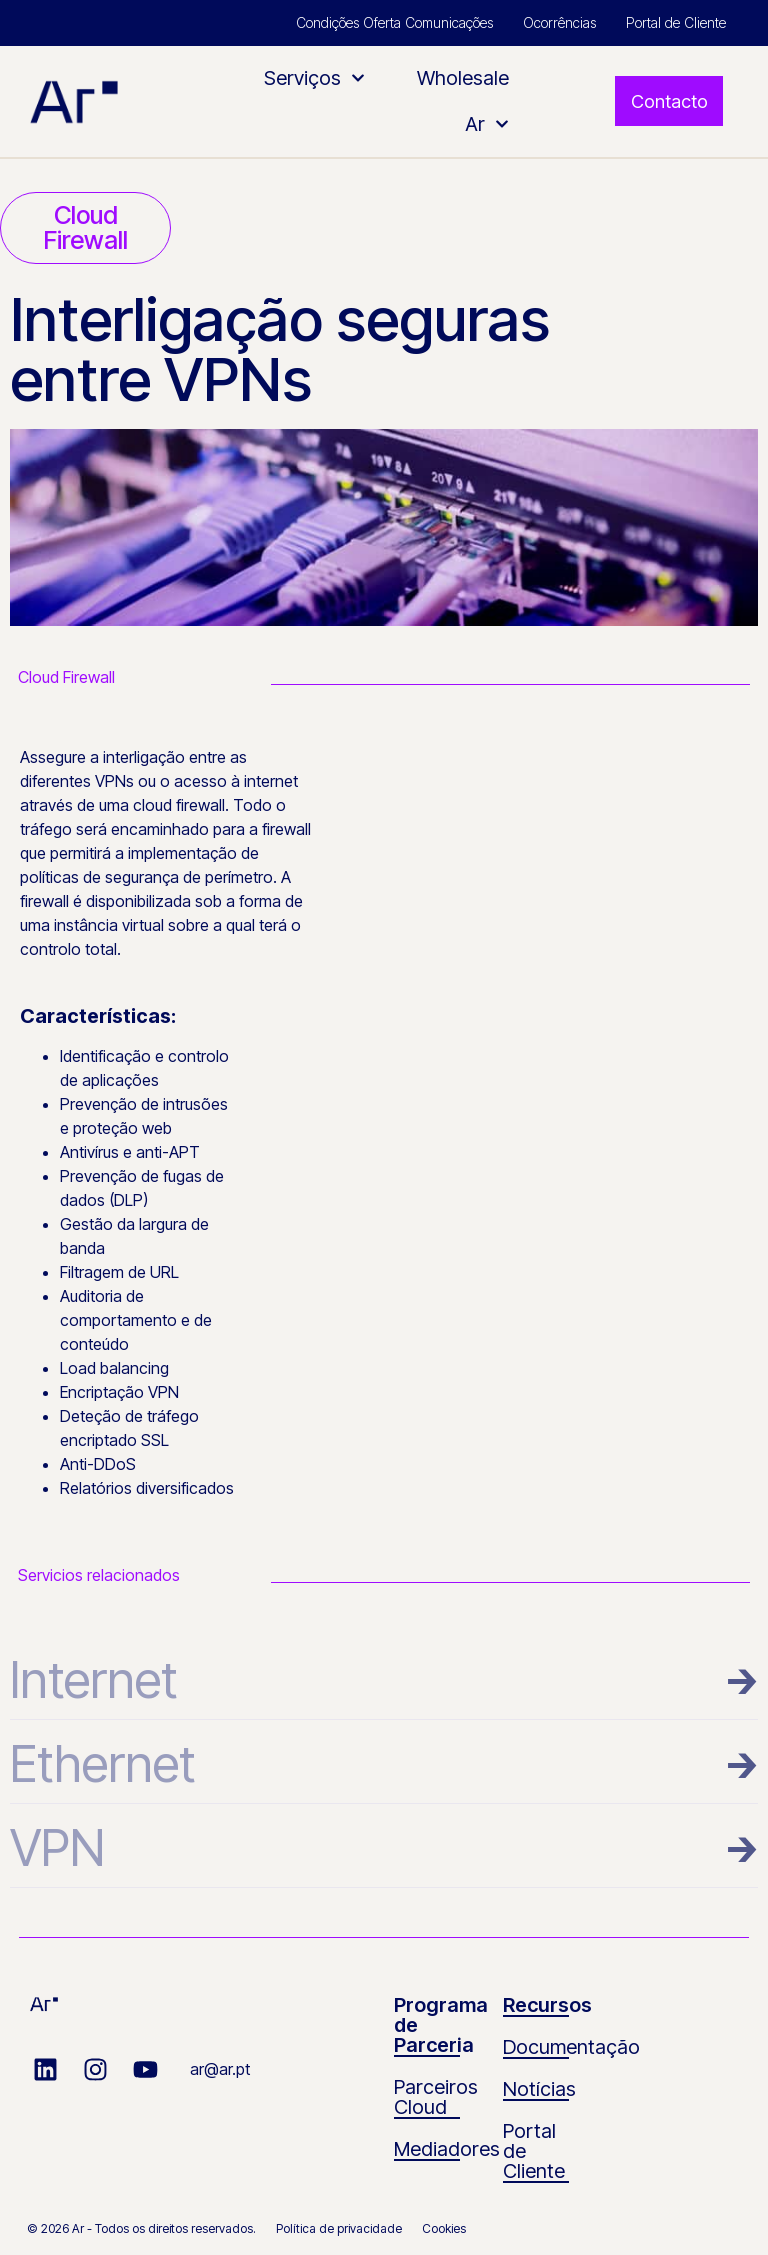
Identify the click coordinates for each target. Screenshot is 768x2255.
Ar (487, 124)
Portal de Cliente (676, 22)
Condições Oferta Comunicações (394, 22)
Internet (93, 1680)
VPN (57, 1848)
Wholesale (463, 78)
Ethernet (102, 1764)
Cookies (444, 2228)
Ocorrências (559, 22)
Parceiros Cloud (436, 2097)
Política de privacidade (339, 2228)
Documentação (571, 2047)
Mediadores (447, 2149)
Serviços (314, 78)
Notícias (539, 2089)
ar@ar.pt (220, 2069)
